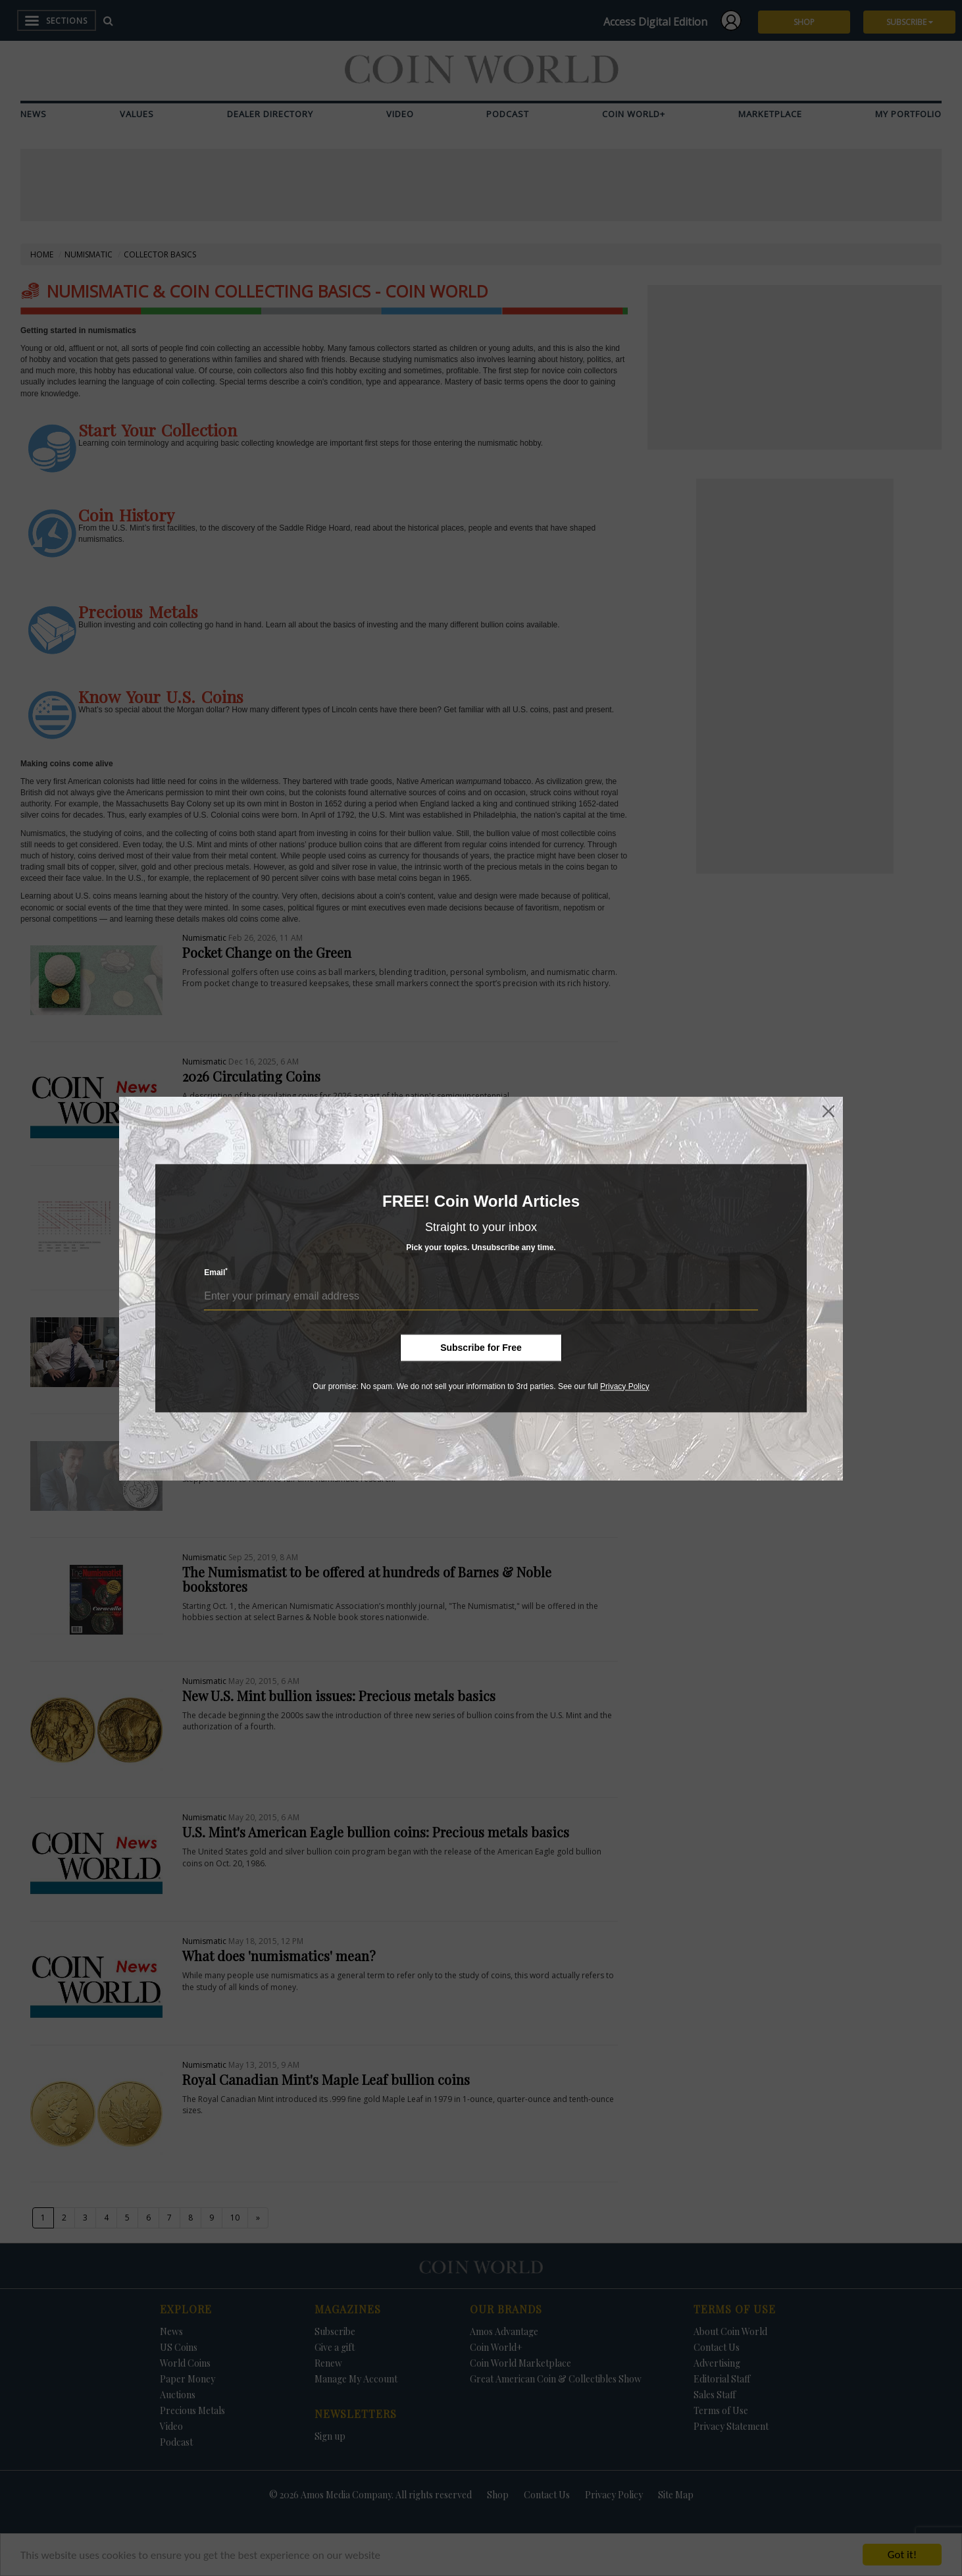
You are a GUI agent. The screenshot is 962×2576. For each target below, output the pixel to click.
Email (216, 1272)
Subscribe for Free (481, 1347)
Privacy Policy (624, 1386)
